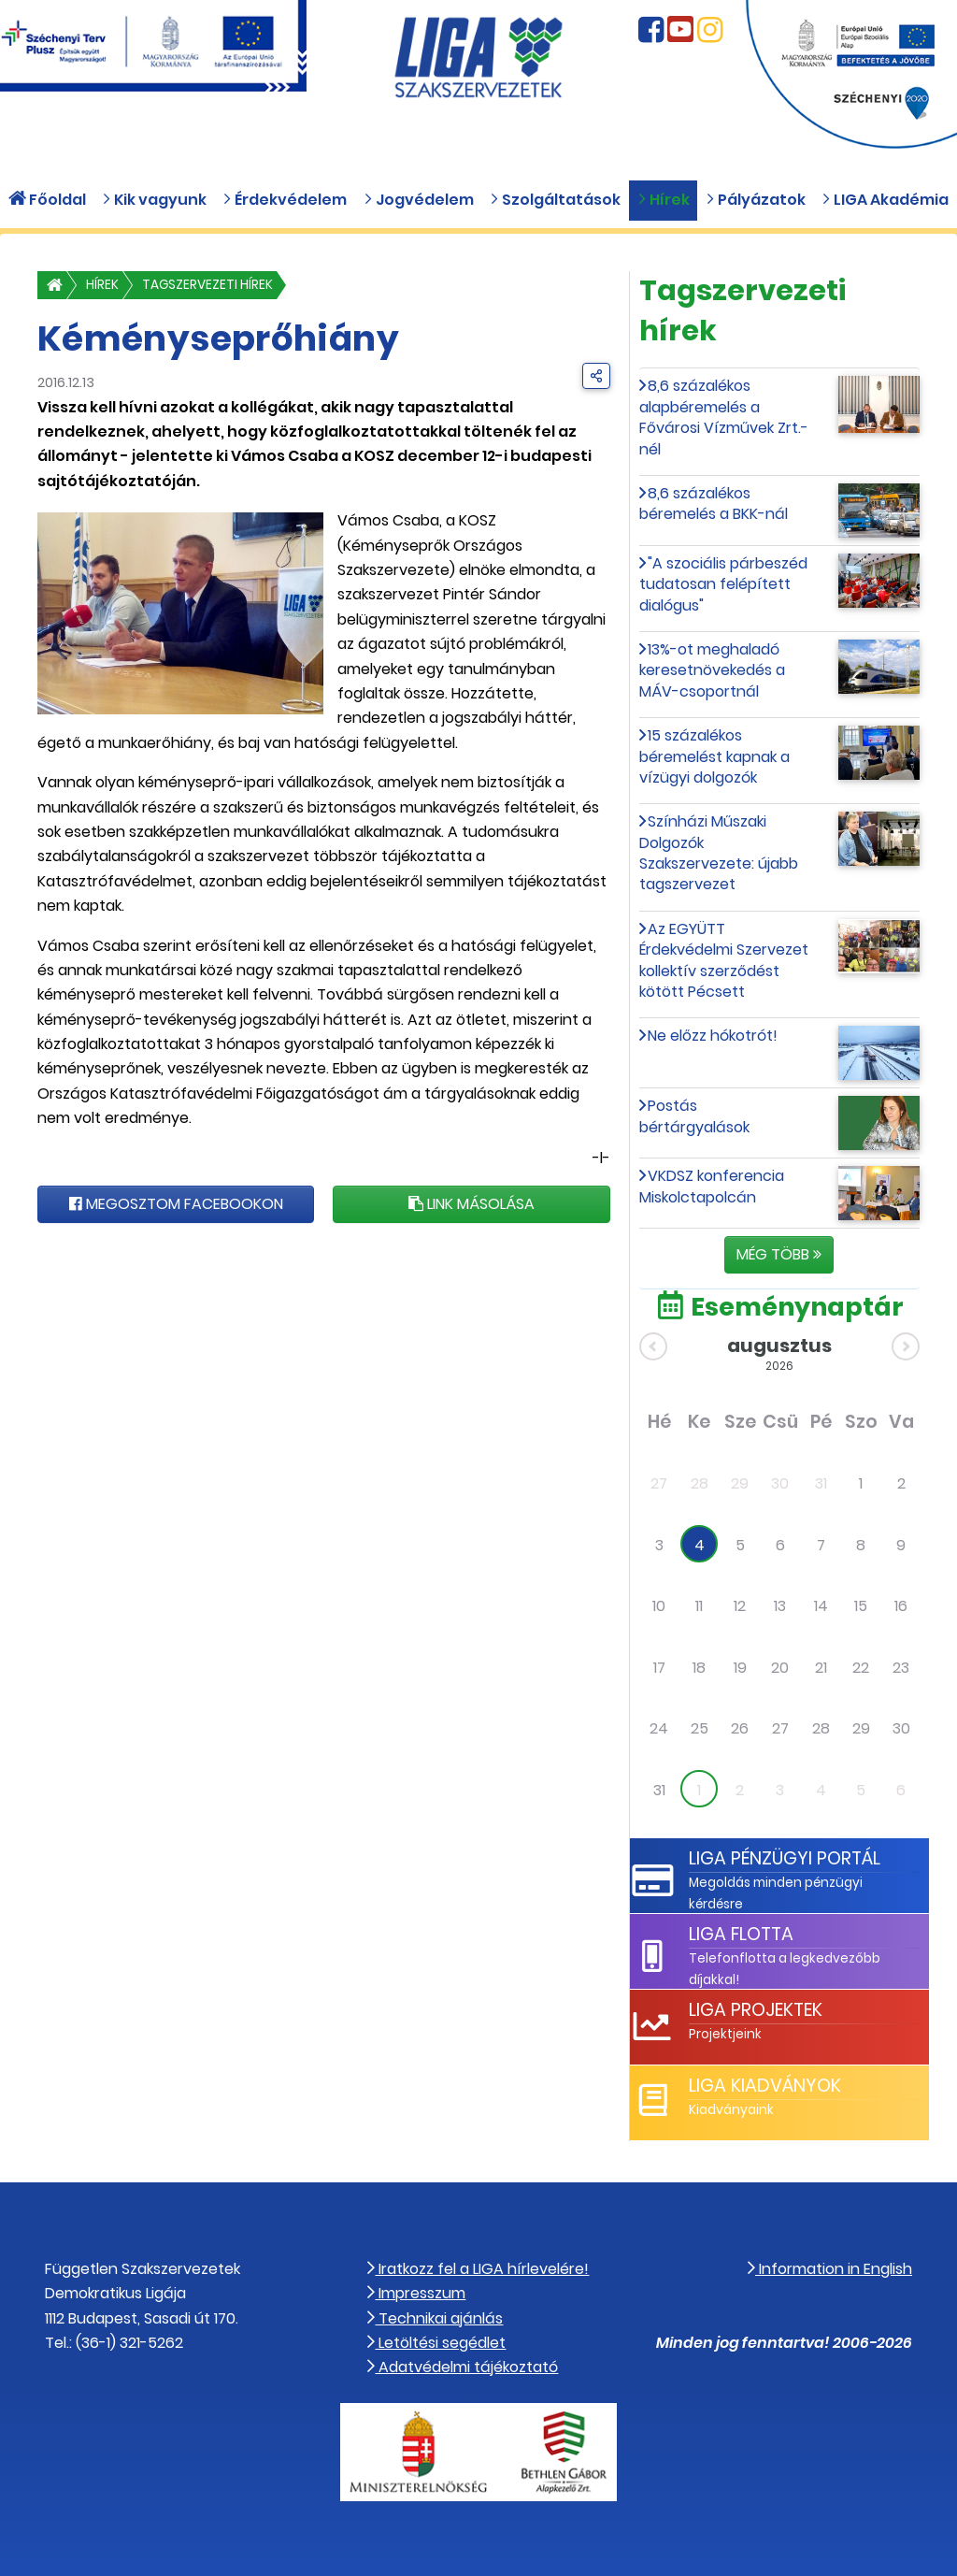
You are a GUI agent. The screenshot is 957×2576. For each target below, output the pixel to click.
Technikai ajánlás (435, 2318)
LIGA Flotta (741, 1934)
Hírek (102, 285)
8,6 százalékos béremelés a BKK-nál (713, 503)
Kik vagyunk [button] (154, 199)
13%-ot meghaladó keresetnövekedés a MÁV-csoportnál (712, 670)
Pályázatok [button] (756, 199)
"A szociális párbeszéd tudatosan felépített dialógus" (723, 584)
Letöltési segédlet (436, 2342)
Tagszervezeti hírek (207, 285)
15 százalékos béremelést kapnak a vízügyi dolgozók (714, 756)
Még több (778, 1254)
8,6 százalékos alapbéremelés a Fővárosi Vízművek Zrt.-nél (723, 417)
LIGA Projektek (755, 2009)
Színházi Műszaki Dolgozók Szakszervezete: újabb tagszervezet (718, 853)
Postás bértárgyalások (694, 1116)
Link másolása (471, 1204)
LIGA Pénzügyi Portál (784, 1858)
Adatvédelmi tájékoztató (462, 2367)
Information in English (830, 2269)
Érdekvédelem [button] (284, 199)
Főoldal (47, 199)
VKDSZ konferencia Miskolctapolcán (712, 1186)
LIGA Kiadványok (765, 2085)
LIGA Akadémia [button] (885, 199)
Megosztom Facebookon (176, 1204)
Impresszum (416, 2293)
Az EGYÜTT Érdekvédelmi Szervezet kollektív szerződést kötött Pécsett (723, 960)
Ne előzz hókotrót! (713, 1035)
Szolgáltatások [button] (555, 199)
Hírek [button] (663, 199)
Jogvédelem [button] (419, 199)
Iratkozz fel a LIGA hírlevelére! (478, 2269)
